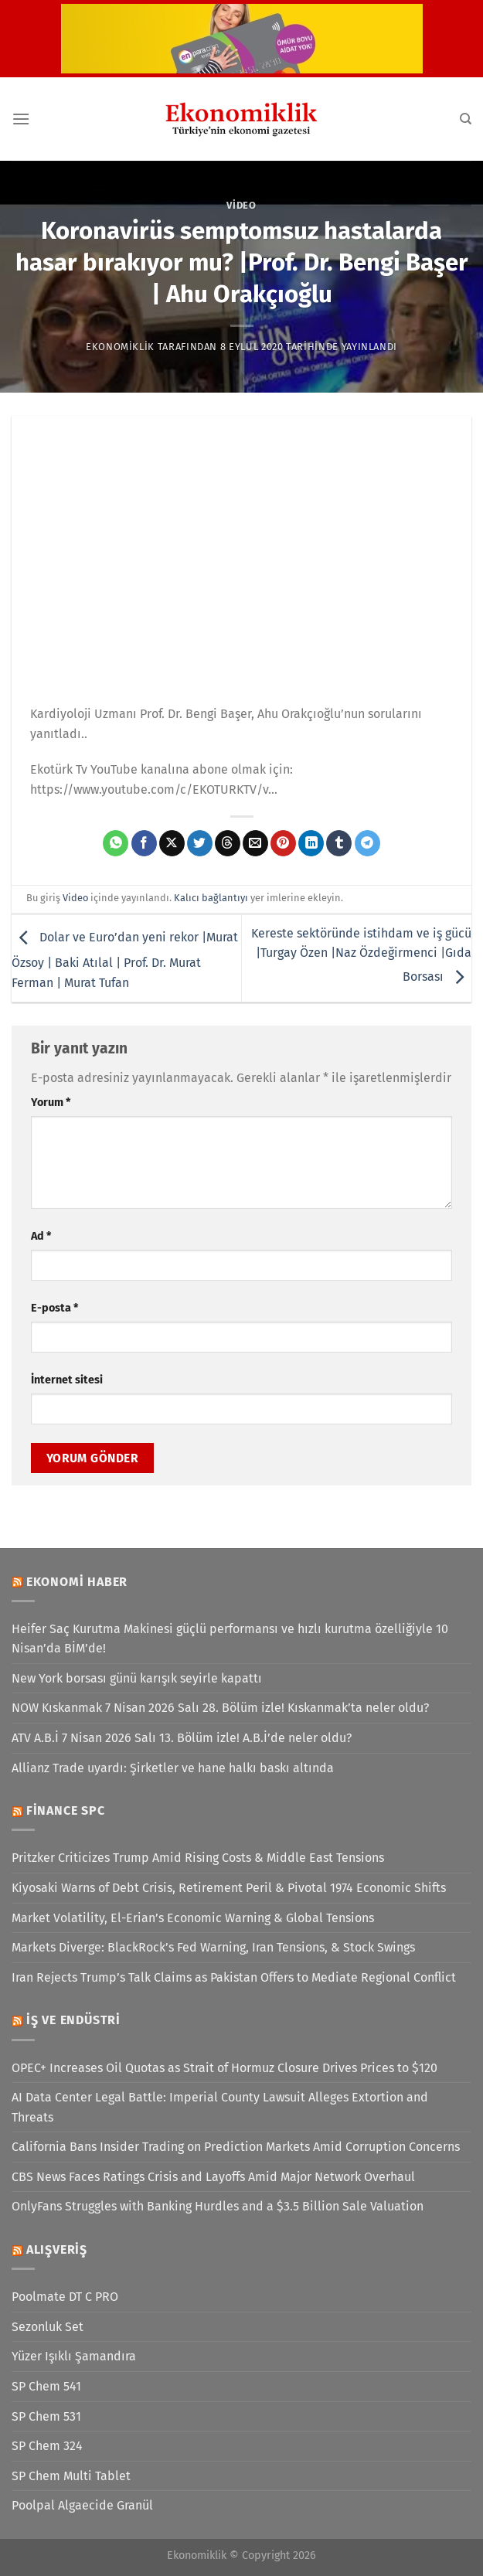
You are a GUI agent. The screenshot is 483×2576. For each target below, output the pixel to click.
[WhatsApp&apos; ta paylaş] (115, 843)
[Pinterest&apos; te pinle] (283, 843)
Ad (41, 1236)
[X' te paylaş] (172, 843)
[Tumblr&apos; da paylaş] (339, 843)
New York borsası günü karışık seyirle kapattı (137, 1678)
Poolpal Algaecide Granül (82, 2505)
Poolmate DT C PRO (65, 2296)
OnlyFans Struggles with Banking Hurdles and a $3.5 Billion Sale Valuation (217, 2206)
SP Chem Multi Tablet (71, 2476)
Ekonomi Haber (77, 1581)
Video (241, 205)
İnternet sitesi (67, 1380)
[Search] (465, 119)
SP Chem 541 (46, 2386)
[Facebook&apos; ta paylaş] (144, 843)
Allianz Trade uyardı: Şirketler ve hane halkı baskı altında (173, 1768)
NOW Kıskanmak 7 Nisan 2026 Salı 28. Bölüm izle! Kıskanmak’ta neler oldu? (220, 1707)
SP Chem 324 (47, 2445)
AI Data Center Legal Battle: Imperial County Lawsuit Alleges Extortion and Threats (220, 2107)
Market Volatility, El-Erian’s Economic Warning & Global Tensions (193, 1918)
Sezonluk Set (47, 2326)
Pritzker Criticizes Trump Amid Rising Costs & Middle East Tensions (198, 1857)
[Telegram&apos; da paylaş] (367, 843)
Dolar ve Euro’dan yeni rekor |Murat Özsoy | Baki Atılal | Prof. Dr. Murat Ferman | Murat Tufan (125, 960)
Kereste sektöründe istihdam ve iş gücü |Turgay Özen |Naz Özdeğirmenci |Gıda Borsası (361, 955)
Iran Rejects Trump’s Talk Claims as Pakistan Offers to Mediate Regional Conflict (234, 1977)
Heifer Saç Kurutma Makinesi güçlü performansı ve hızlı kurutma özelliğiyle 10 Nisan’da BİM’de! (230, 1638)
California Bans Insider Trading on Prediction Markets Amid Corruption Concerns (236, 2146)
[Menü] (21, 119)
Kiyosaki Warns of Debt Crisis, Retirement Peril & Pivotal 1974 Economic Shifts (229, 1887)
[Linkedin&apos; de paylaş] (311, 843)
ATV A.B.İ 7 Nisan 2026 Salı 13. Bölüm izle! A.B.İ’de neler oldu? (182, 1737)
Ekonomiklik (120, 346)
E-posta (54, 1308)
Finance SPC (65, 1810)
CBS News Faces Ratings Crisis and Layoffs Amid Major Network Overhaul (213, 2176)
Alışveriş (56, 2249)
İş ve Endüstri (73, 2020)
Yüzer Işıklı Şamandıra (74, 2356)
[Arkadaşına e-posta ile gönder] (255, 843)
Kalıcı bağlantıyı (211, 897)
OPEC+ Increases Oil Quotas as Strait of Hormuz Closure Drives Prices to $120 (224, 2067)
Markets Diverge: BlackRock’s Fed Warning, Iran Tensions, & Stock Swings (213, 1947)
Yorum (50, 1102)
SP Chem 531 (46, 2416)
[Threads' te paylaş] (227, 843)
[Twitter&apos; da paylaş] (200, 843)
